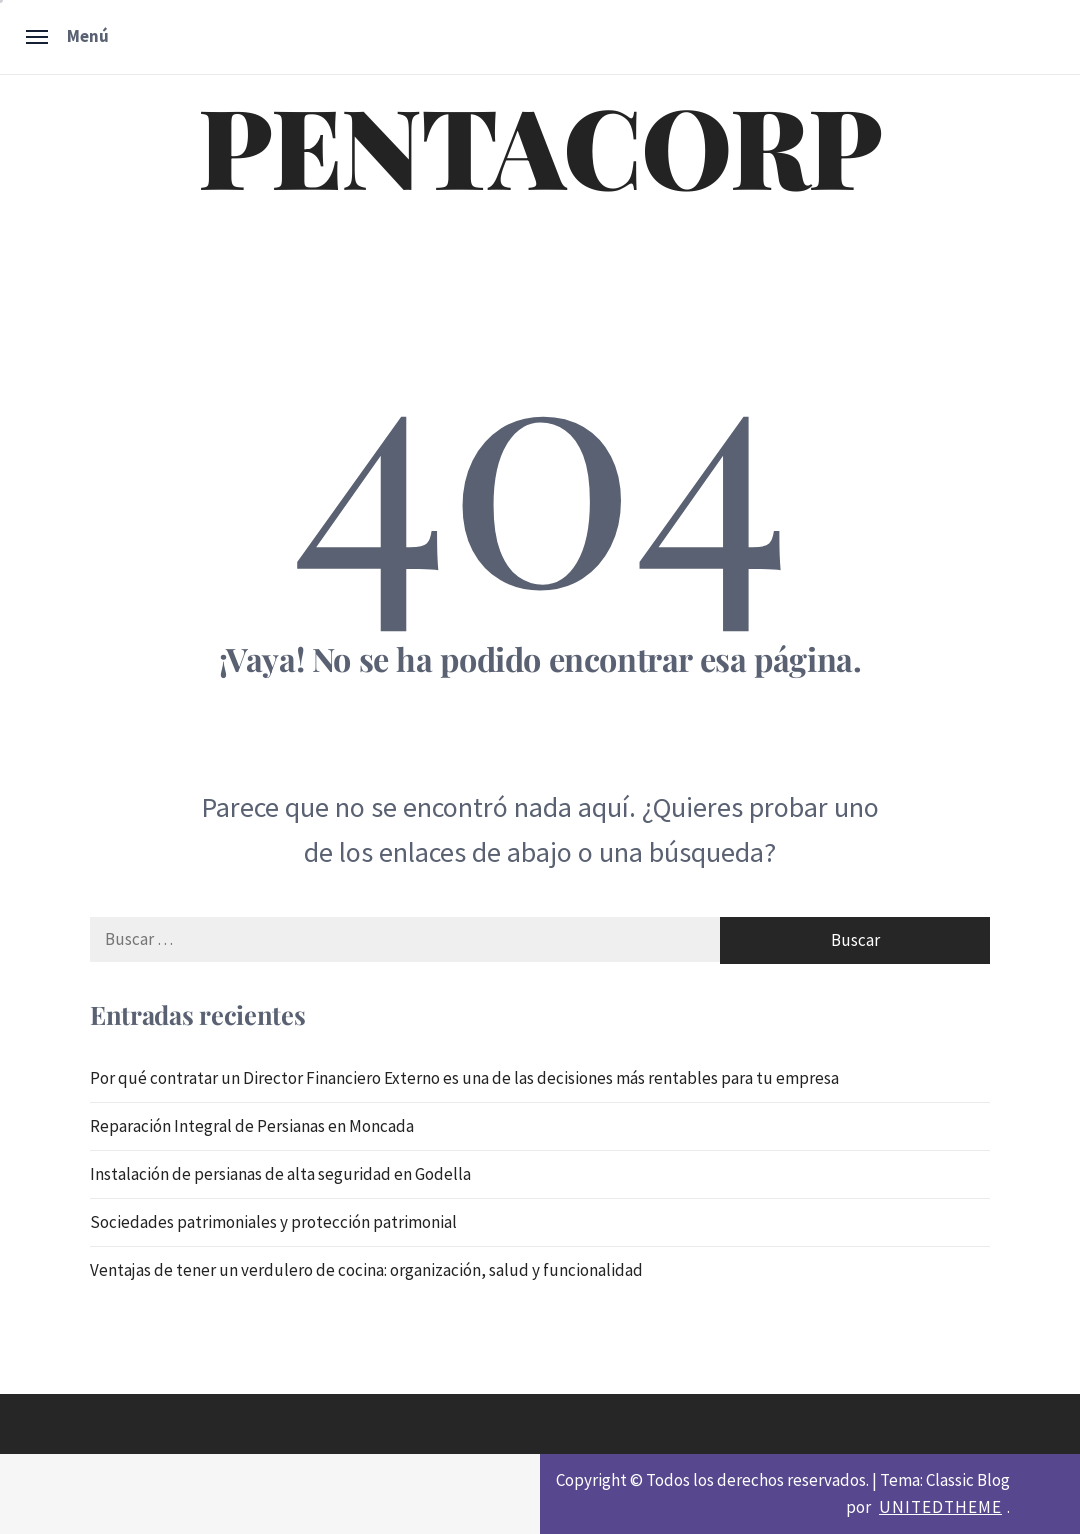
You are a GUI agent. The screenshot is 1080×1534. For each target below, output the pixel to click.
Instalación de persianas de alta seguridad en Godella (280, 1174)
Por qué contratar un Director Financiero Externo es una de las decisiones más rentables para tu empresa (464, 1078)
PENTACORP (540, 144)
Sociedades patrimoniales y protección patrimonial (273, 1222)
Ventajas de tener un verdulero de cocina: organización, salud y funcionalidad (366, 1270)
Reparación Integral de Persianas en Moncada (252, 1126)
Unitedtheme (940, 1507)
